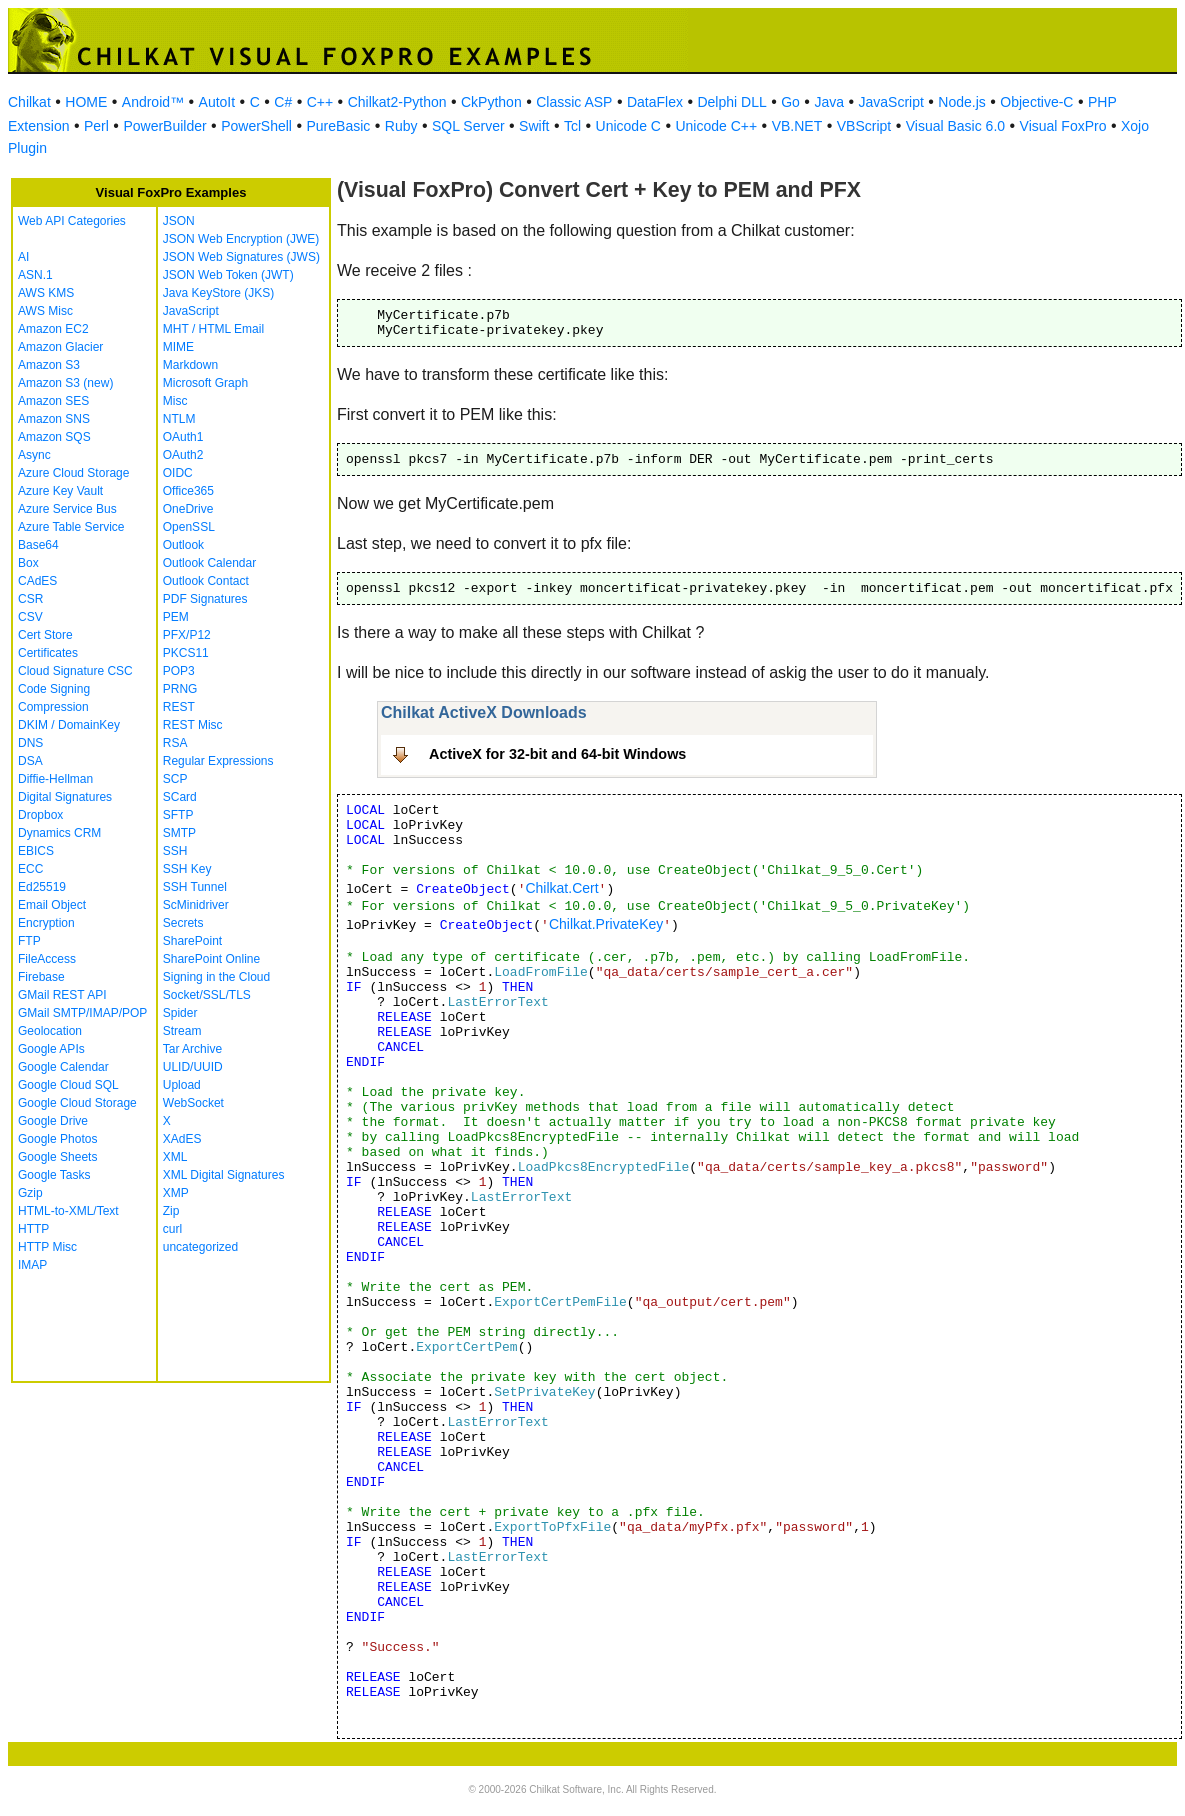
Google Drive (53, 1121)
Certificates (48, 653)
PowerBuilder (164, 126)
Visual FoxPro (1063, 126)
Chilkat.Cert (561, 888)
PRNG (180, 689)
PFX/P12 (187, 635)
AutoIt (217, 102)
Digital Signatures (65, 797)
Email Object (52, 905)
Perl (96, 126)
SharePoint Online (211, 959)
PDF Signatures (205, 599)
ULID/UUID (193, 1067)
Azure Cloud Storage (73, 473)
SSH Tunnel (195, 887)
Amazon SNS (54, 419)
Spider (180, 1013)
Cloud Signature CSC (75, 671)
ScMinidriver (196, 905)
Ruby (401, 126)
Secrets (183, 923)
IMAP (32, 1265)
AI (23, 257)
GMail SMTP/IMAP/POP (82, 1013)
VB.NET (797, 126)
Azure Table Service (71, 527)
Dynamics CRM (59, 833)
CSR (30, 599)
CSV (30, 617)
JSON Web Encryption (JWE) (241, 239)
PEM (176, 617)
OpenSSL (189, 527)
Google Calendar (63, 1067)
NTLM (179, 419)
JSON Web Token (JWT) (228, 275)
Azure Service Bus (67, 509)
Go (790, 102)
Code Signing (54, 689)
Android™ (153, 102)
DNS (30, 743)
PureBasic (338, 126)
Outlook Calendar (209, 563)
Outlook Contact (206, 581)
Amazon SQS (54, 437)
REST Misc (193, 725)
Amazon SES (53, 401)
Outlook (183, 545)
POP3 (179, 671)
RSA (175, 743)
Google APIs (51, 1049)
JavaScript (891, 102)
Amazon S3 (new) (65, 383)
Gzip (30, 1193)
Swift (534, 126)
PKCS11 (186, 653)
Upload (182, 1085)
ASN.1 (35, 275)
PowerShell (256, 126)
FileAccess (47, 959)
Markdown (190, 365)
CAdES (37, 581)
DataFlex (655, 102)
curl (172, 1229)
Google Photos (57, 1139)
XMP (176, 1193)
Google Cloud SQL (68, 1085)
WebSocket (193, 1103)
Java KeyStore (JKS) (218, 293)
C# (283, 102)
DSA (30, 761)
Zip (171, 1211)
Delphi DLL (731, 102)
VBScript (864, 126)
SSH (175, 851)
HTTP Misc (47, 1247)
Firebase (41, 977)
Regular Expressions (218, 761)
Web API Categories (72, 221)
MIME (178, 347)
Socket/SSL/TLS (207, 995)
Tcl (572, 126)
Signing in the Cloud (216, 977)
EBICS (36, 851)
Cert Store (45, 635)
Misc (175, 401)
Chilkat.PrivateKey (606, 924)
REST (179, 707)
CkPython (491, 102)
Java (829, 102)
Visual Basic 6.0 (955, 126)
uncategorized (200, 1247)
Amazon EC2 (53, 329)
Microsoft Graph (205, 383)
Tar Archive (192, 1049)
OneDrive (188, 509)
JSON (179, 221)
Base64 (38, 545)
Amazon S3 (49, 365)
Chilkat (29, 102)
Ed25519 (42, 887)
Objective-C (1036, 102)
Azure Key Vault (60, 491)
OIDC (178, 473)
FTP (29, 941)
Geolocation (50, 1031)
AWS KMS (46, 293)
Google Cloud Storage (77, 1103)
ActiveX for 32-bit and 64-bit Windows (557, 754)
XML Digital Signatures (224, 1175)
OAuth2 (183, 455)
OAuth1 (183, 437)
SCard (180, 797)
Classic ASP (574, 102)
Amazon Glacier (60, 347)
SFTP (178, 815)
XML (175, 1157)
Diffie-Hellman (55, 779)
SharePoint (192, 941)
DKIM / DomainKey (69, 725)
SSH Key (187, 869)
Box (28, 563)
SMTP (179, 833)
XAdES (182, 1139)
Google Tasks (54, 1175)
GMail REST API (62, 995)
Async (34, 455)
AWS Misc (45, 311)
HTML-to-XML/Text (68, 1211)
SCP (175, 779)
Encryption (46, 923)
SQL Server (468, 126)
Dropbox (40, 815)
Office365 (188, 491)
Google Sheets (57, 1157)
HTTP (33, 1229)
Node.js (961, 102)
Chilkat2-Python (397, 102)
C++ (320, 102)
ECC (30, 869)
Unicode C (628, 126)
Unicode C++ (716, 126)
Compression (53, 707)
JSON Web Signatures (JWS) (241, 257)
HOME (86, 102)
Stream (182, 1031)
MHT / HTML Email (213, 329)
